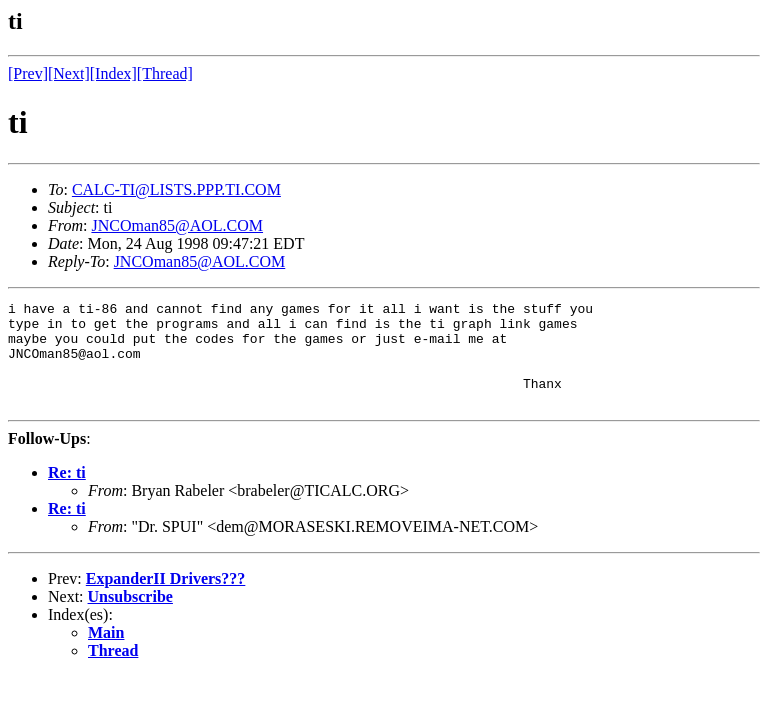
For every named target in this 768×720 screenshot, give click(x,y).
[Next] (69, 73)
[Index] (113, 73)
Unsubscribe (130, 617)
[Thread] (165, 73)
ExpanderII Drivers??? (166, 599)
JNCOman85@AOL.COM (177, 225)
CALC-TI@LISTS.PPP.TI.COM (176, 189)
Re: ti (67, 493)
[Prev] (28, 73)
